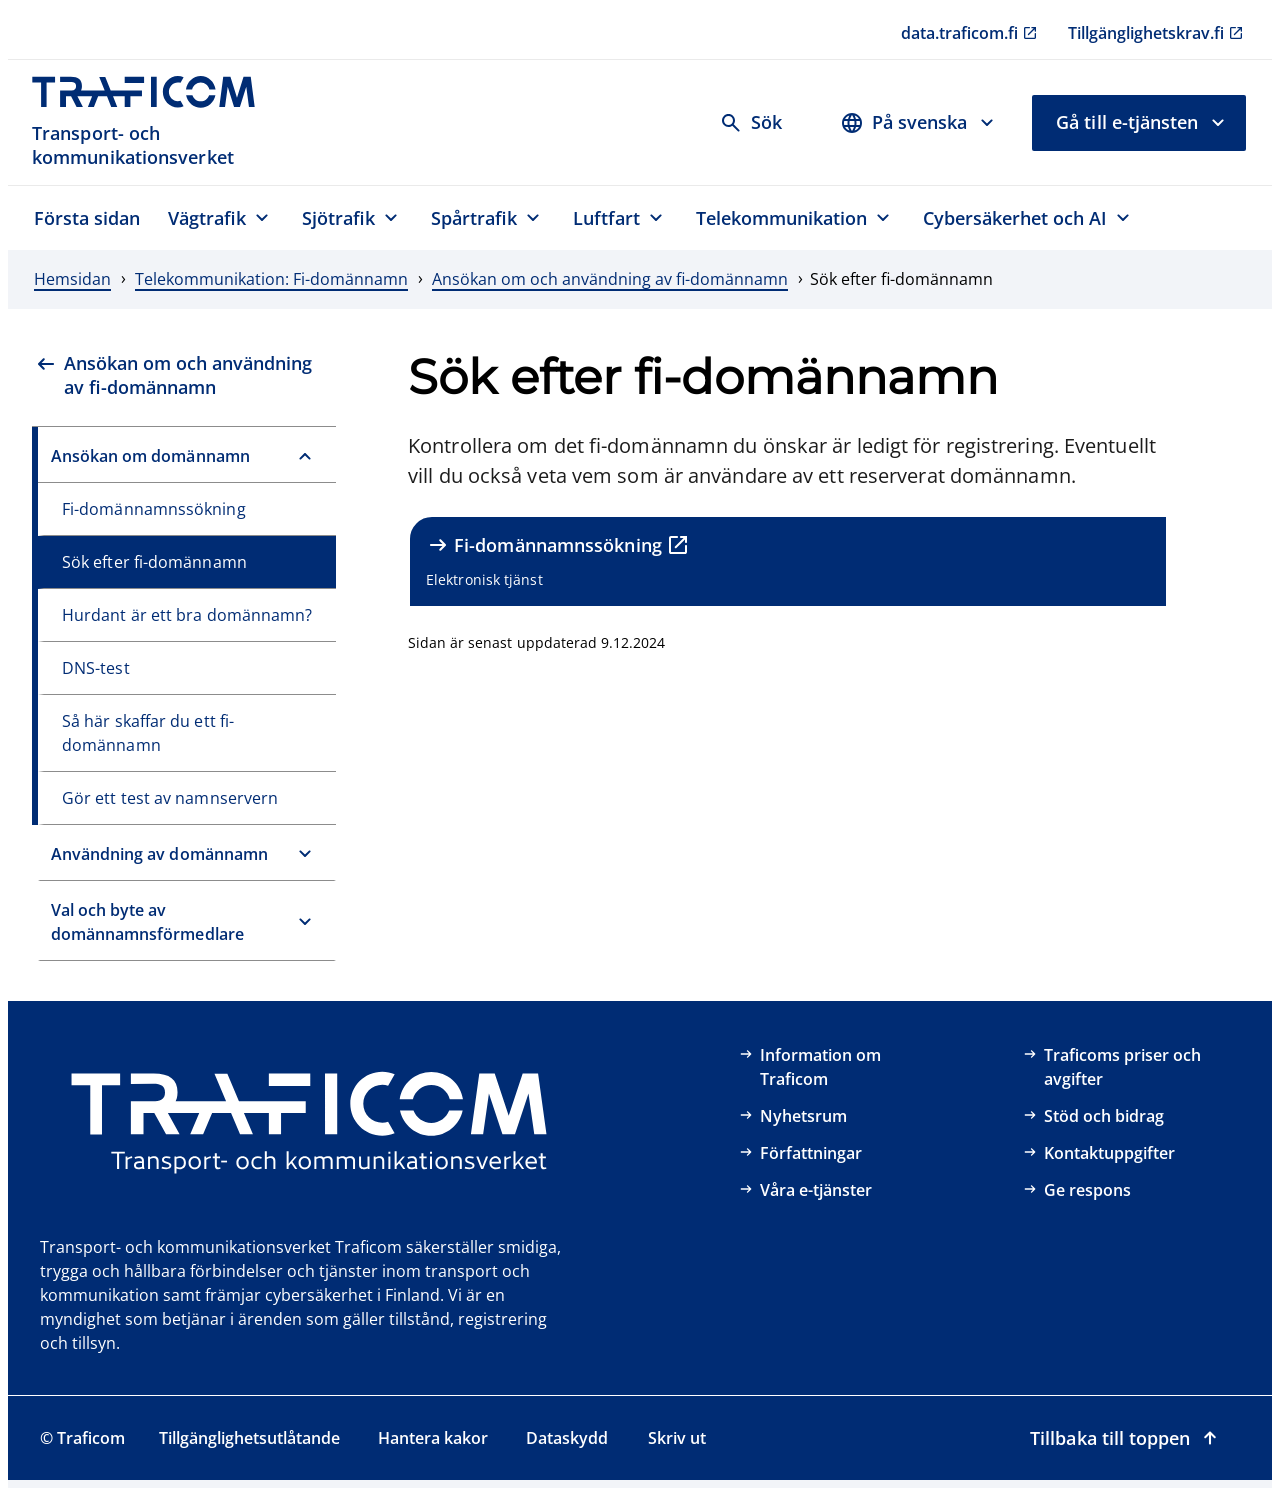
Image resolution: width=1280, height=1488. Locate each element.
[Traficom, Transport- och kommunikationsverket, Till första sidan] (154, 122)
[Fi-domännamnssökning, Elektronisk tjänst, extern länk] (788, 561)
